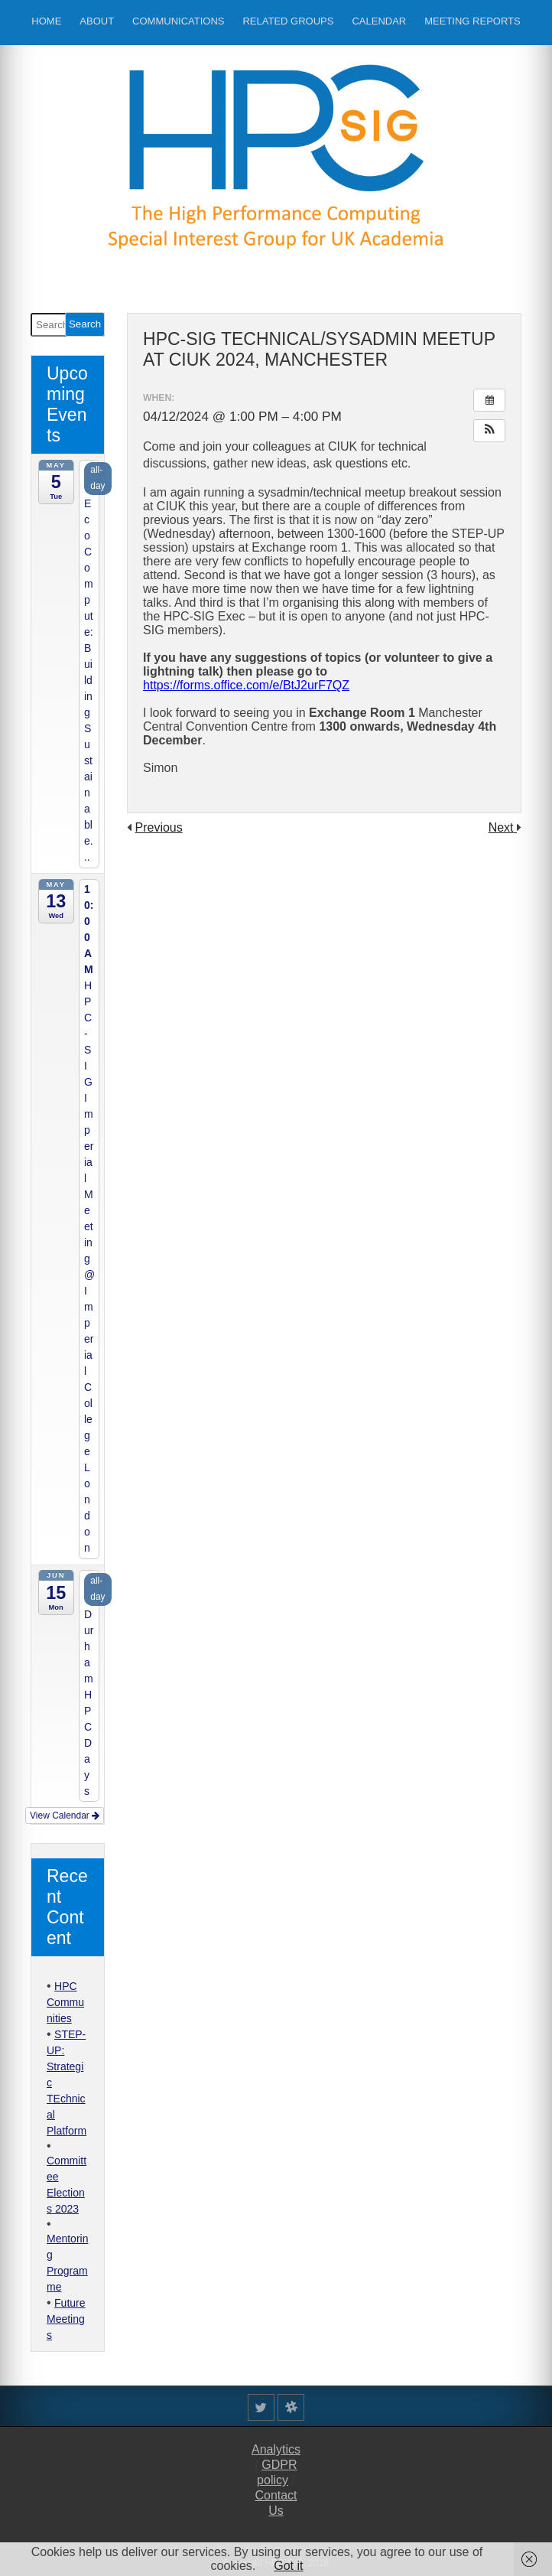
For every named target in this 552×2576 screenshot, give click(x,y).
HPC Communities (65, 2002)
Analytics (276, 2449)
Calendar (379, 21)
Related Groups (287, 21)
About (97, 21)
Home (46, 21)
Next (503, 827)
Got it (288, 2565)
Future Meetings (66, 2319)
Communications (178, 21)
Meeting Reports (472, 21)
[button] (489, 430)
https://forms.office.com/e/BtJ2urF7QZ (246, 685)
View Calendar (64, 1815)
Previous (159, 827)
